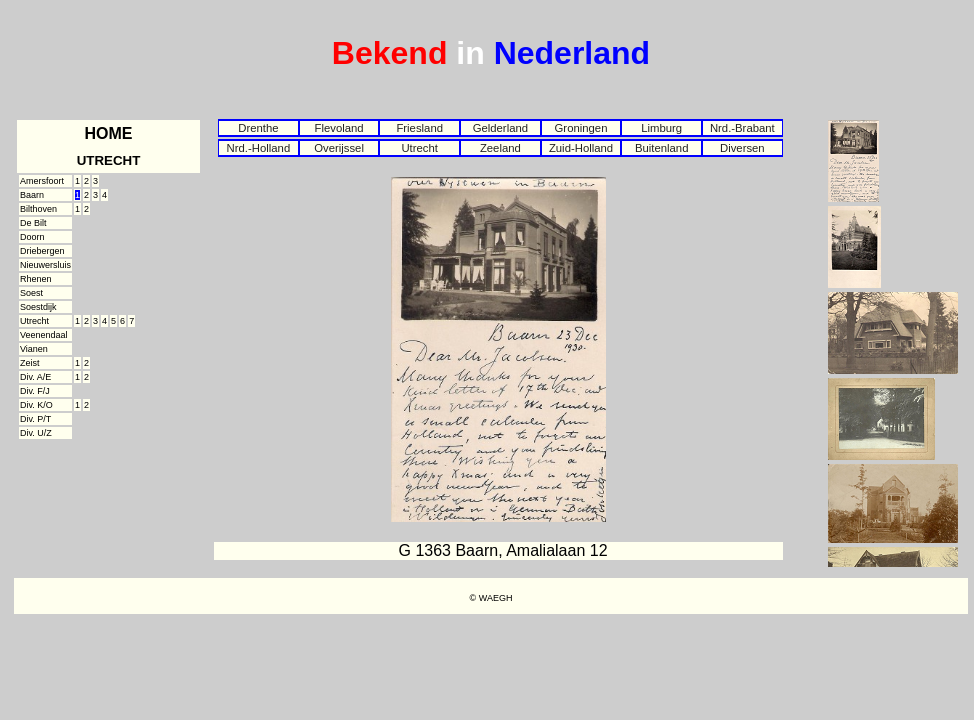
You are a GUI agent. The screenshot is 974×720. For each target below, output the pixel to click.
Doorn (32, 237)
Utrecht (419, 148)
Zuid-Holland (581, 148)
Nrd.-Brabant (742, 128)
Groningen (581, 128)
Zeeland (500, 148)
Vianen (34, 349)
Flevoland (338, 128)
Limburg (661, 128)
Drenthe (258, 128)
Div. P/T (35, 419)
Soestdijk (38, 307)
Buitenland (662, 148)
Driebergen (42, 251)
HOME (109, 133)
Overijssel (339, 148)
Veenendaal (44, 335)
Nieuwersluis (45, 265)
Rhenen (36, 279)
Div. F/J (35, 391)
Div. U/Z (36, 433)
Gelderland (500, 128)
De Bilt (33, 223)
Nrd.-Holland (259, 148)
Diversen (742, 148)
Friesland (419, 128)
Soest (31, 293)
